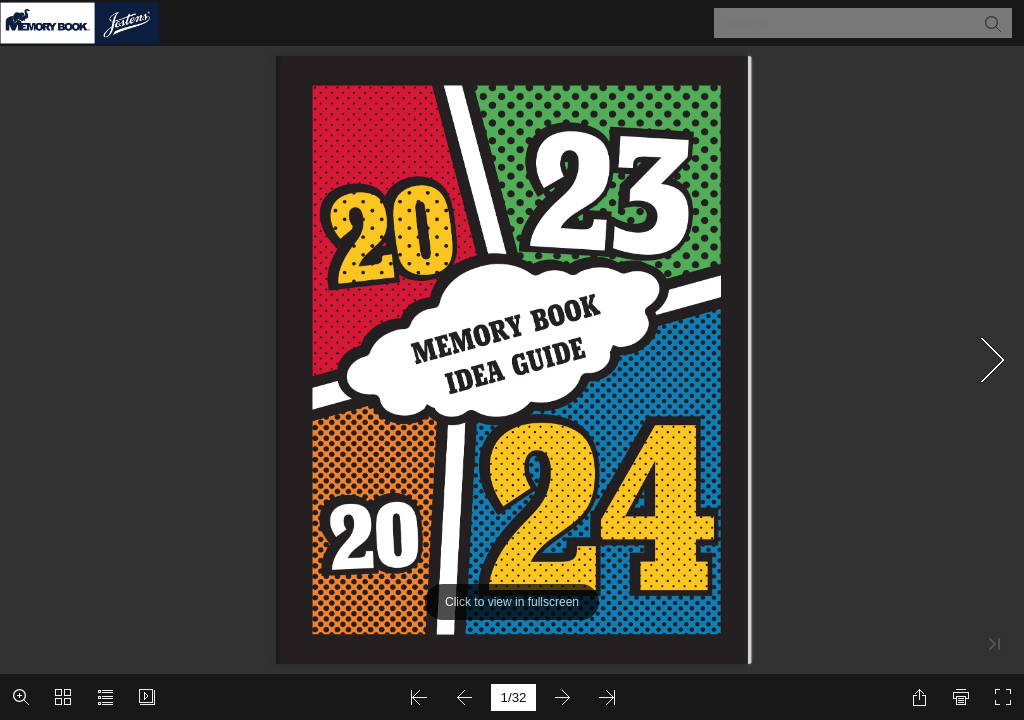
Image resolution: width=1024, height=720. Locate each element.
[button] (992, 23)
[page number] (513, 697)
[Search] (850, 23)
